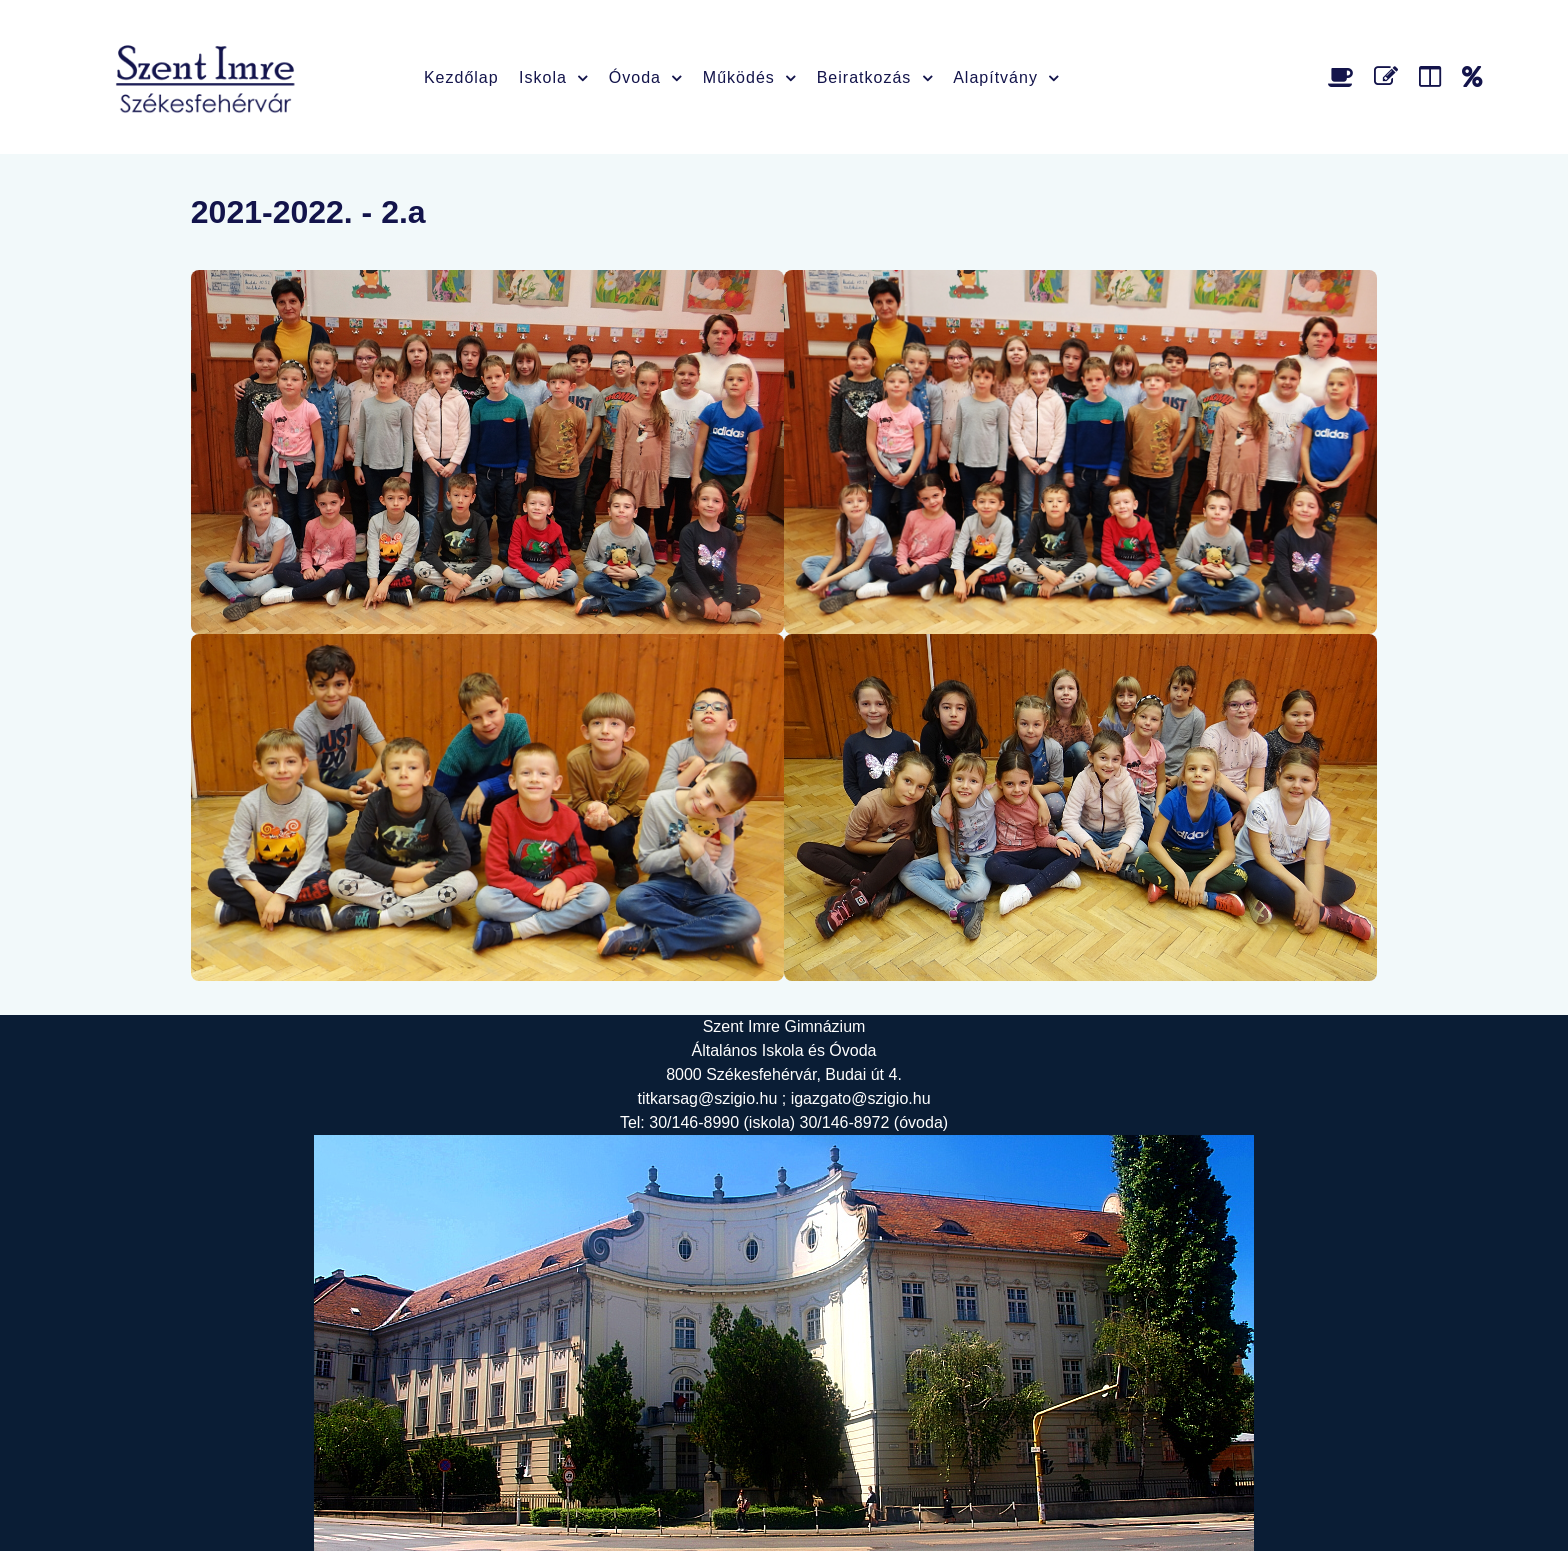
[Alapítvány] (1472, 76)
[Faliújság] (1433, 76)
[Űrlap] (1389, 76)
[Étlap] (1344, 76)
